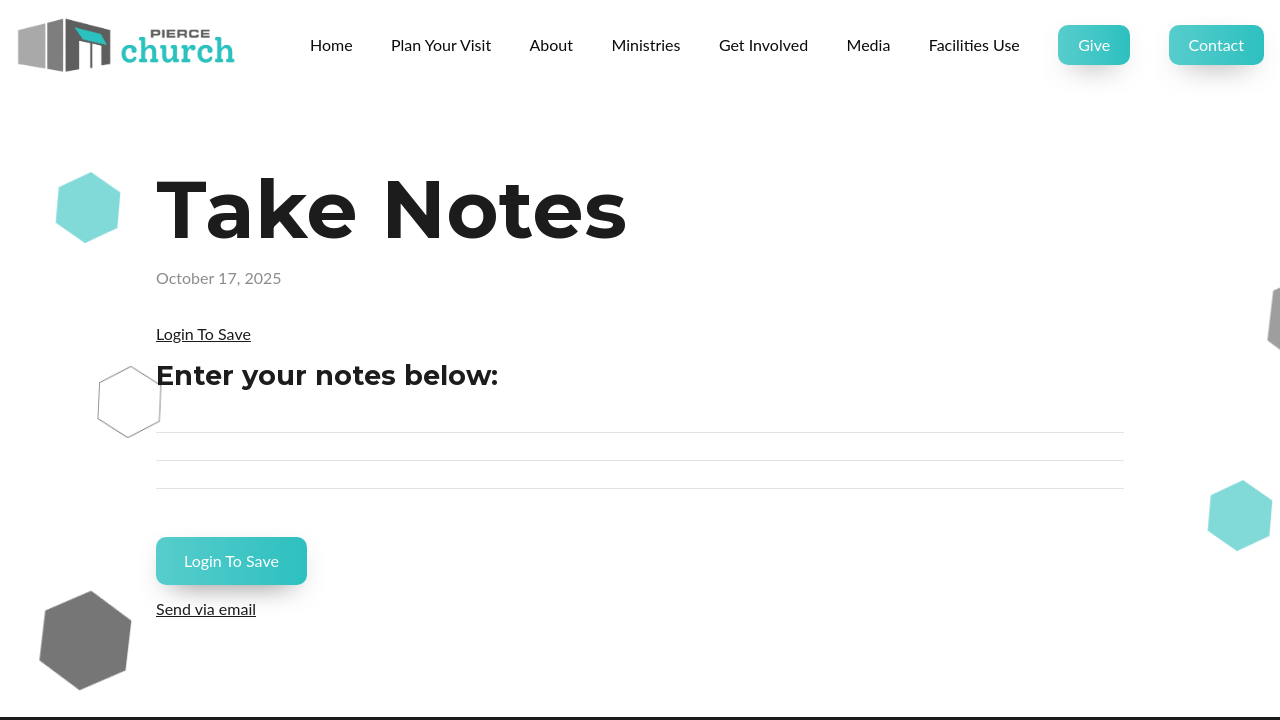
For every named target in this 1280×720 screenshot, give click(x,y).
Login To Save (203, 333)
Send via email (206, 608)
